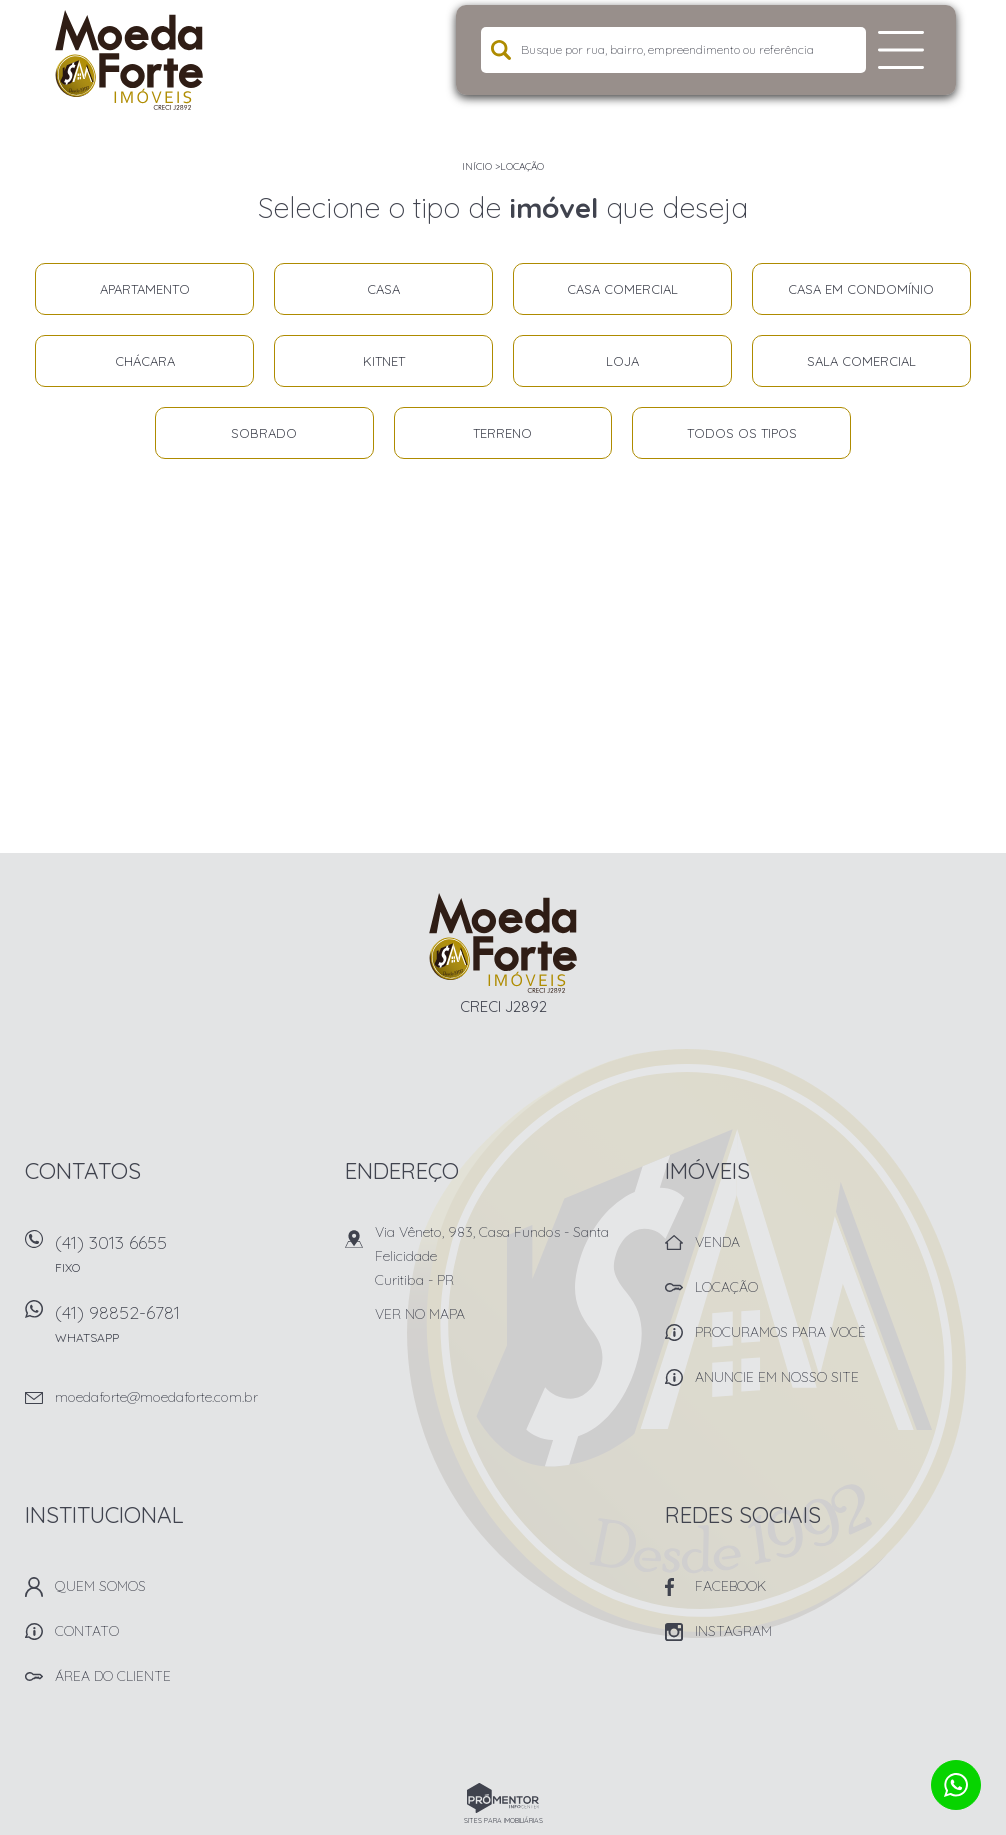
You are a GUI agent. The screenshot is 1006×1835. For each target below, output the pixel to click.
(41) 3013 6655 (187, 1260)
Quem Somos (100, 1586)
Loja (622, 361)
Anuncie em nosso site (777, 1377)
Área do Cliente (113, 1676)
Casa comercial (622, 289)
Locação (522, 166)
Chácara (145, 361)
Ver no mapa (420, 1314)
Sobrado (264, 433)
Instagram (733, 1631)
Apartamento (145, 289)
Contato (87, 1631)
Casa (383, 289)
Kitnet (384, 361)
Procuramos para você (780, 1332)
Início (477, 166)
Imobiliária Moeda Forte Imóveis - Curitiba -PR (503, 943)
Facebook (730, 1586)
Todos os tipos (742, 433)
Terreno (502, 433)
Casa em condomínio (861, 289)
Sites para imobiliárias (503, 1820)
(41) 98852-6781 (187, 1330)
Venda (717, 1242)
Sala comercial (861, 361)
